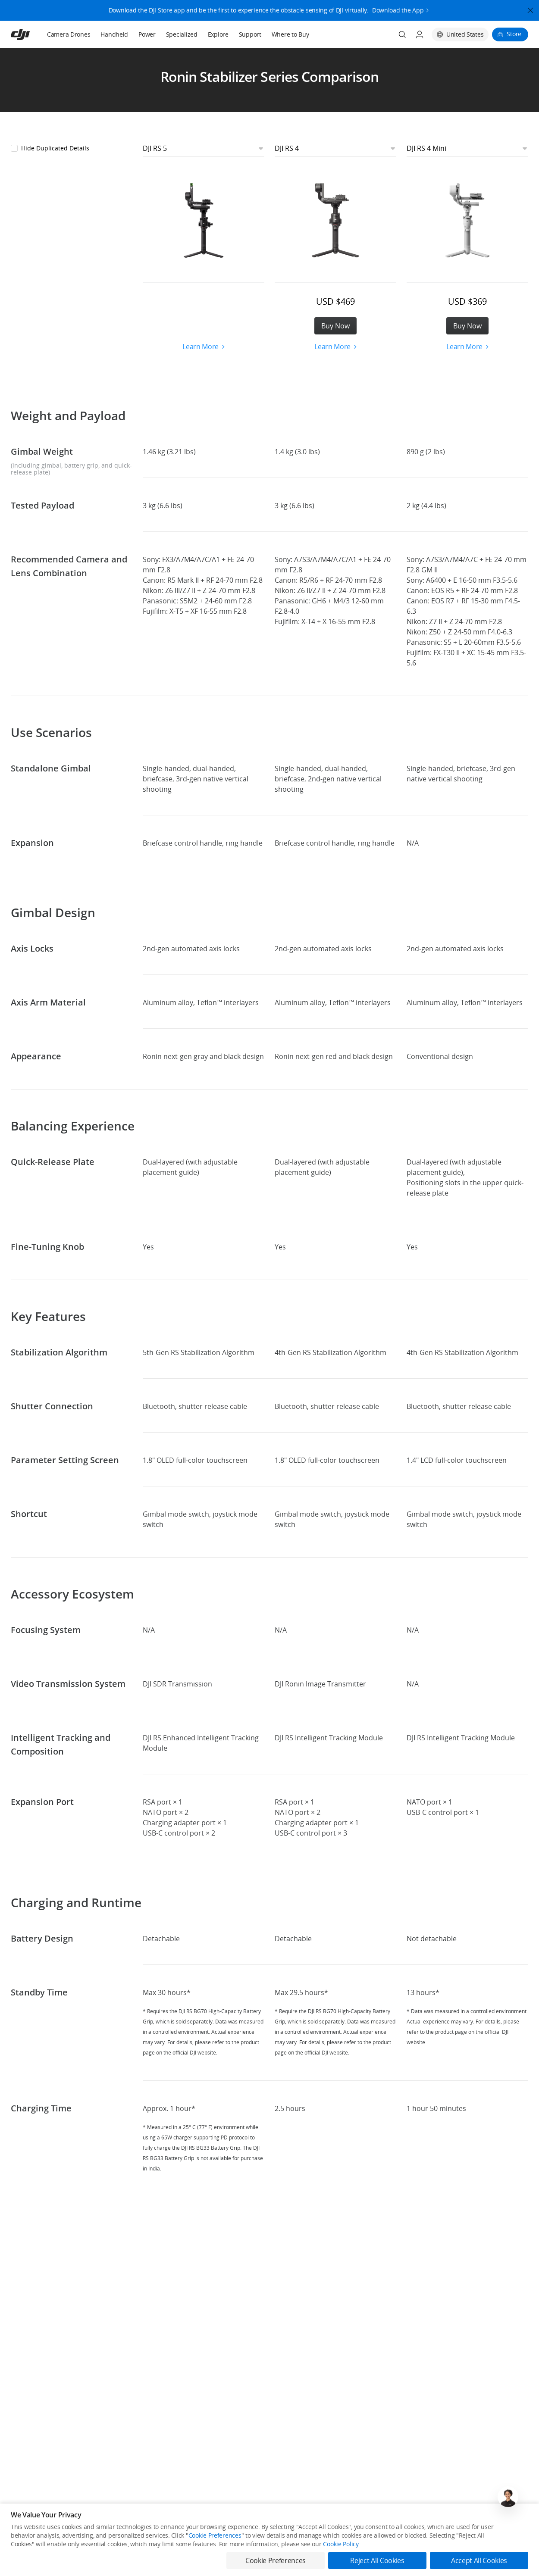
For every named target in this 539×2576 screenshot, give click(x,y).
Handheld (114, 34)
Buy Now (335, 326)
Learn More (203, 346)
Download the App (398, 7)
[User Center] (419, 34)
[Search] (402, 34)
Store (514, 34)
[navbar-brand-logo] (31, 34)
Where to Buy (290, 34)
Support (250, 34)
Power (147, 34)
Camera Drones (68, 34)
